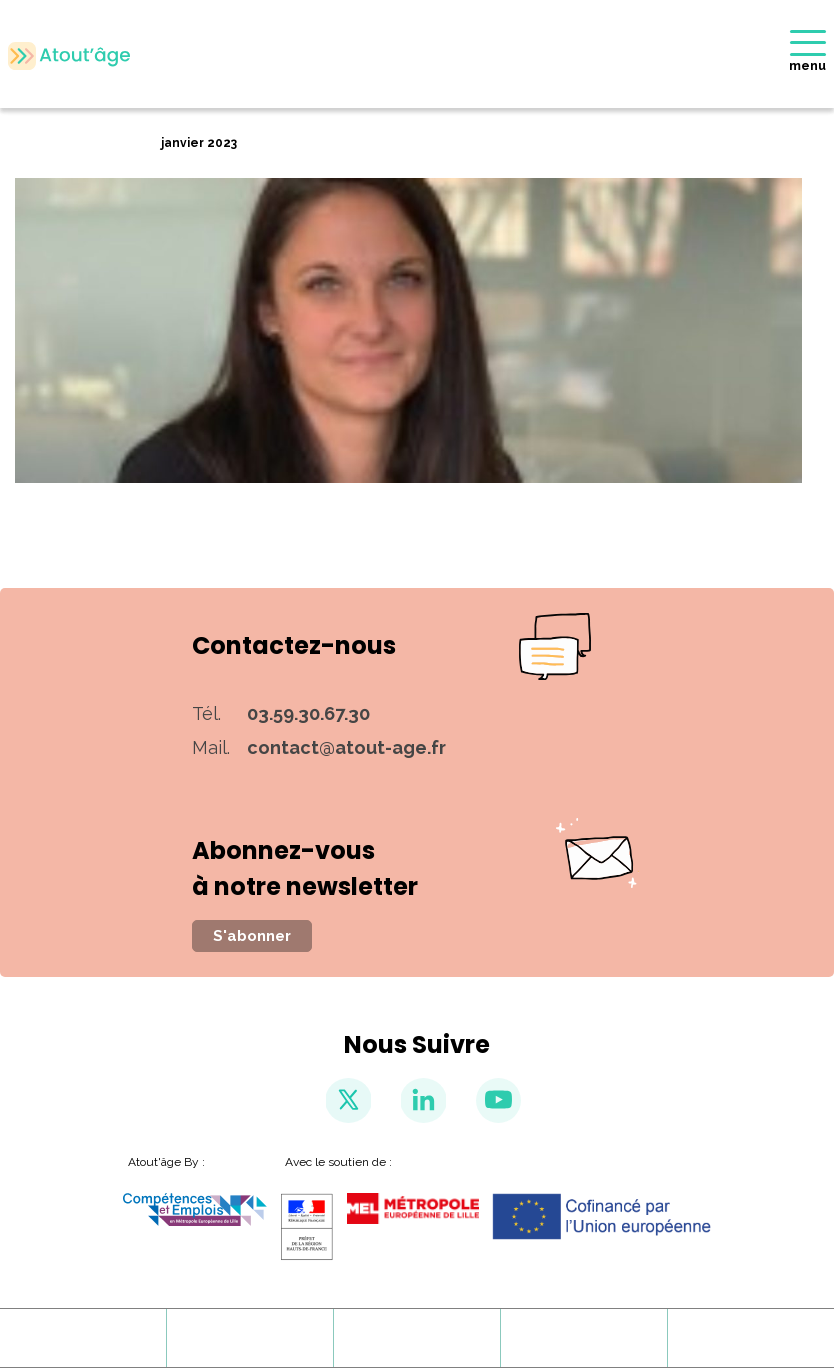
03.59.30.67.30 (308, 713)
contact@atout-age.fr (346, 747)
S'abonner (252, 936)
